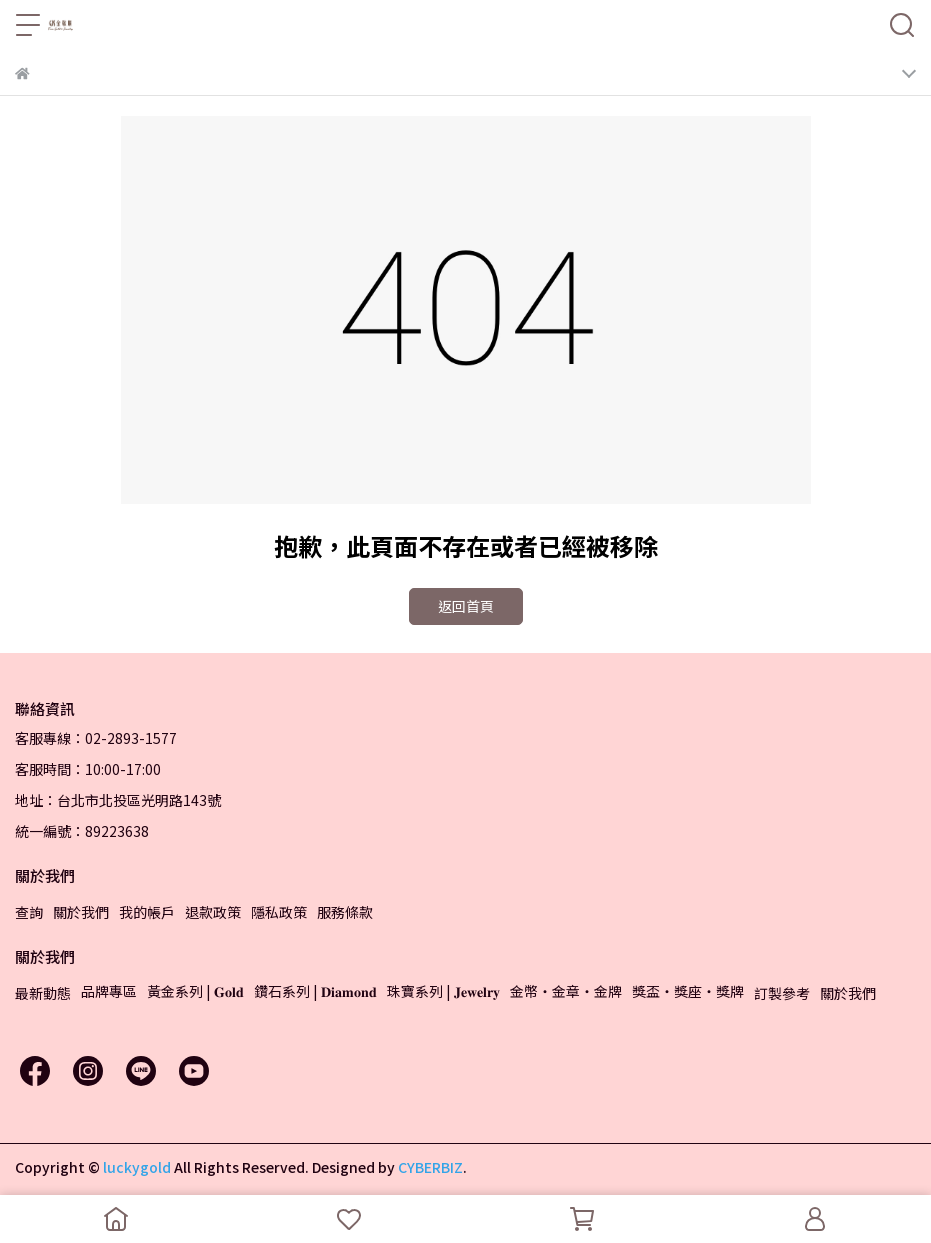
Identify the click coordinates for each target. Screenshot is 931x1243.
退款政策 (213, 912)
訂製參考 (782, 993)
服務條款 (345, 912)
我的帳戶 (147, 912)
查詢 (29, 912)
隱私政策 (279, 912)
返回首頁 (466, 606)
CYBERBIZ (430, 1167)
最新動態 (43, 993)
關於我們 (81, 912)
